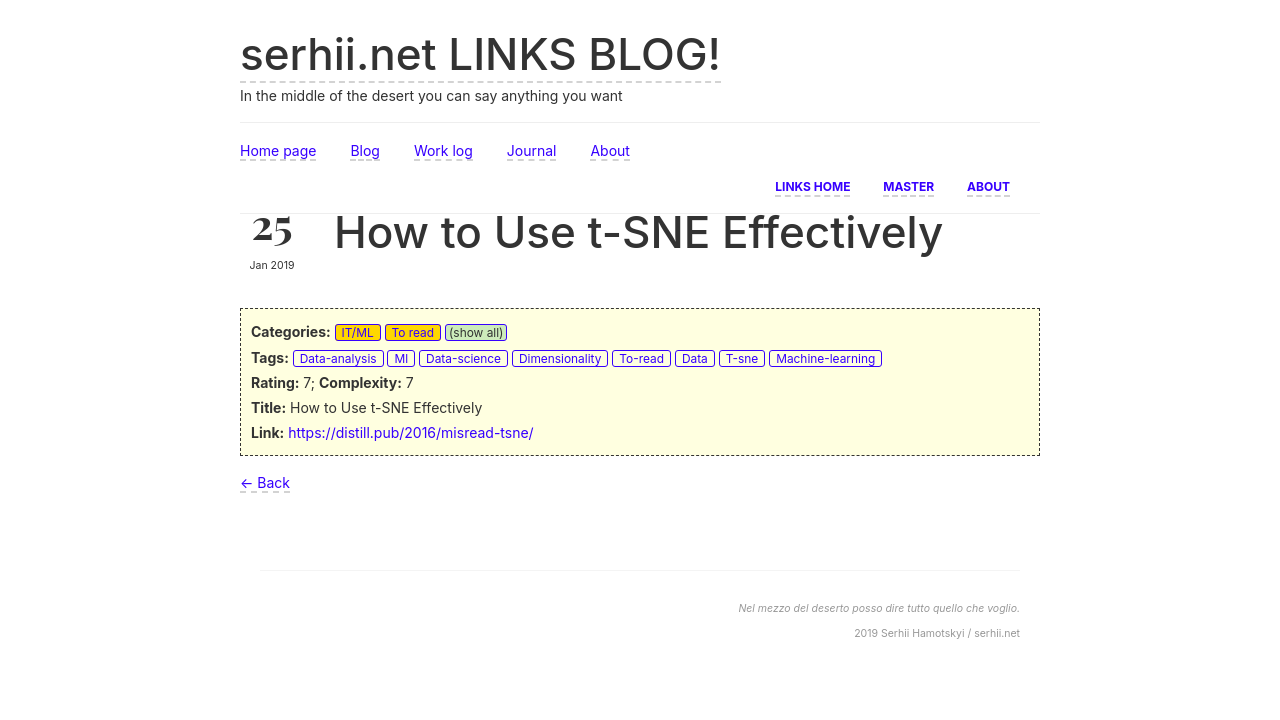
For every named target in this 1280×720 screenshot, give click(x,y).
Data (695, 358)
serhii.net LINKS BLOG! (480, 54)
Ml (401, 358)
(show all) (476, 332)
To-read (641, 358)
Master (908, 185)
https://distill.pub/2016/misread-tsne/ (411, 432)
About (609, 150)
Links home (812, 185)
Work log (443, 150)
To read (413, 332)
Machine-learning (825, 358)
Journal (532, 150)
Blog (365, 150)
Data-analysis (338, 358)
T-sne (742, 358)
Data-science (463, 358)
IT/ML (358, 332)
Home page (278, 150)
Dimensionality (560, 358)
